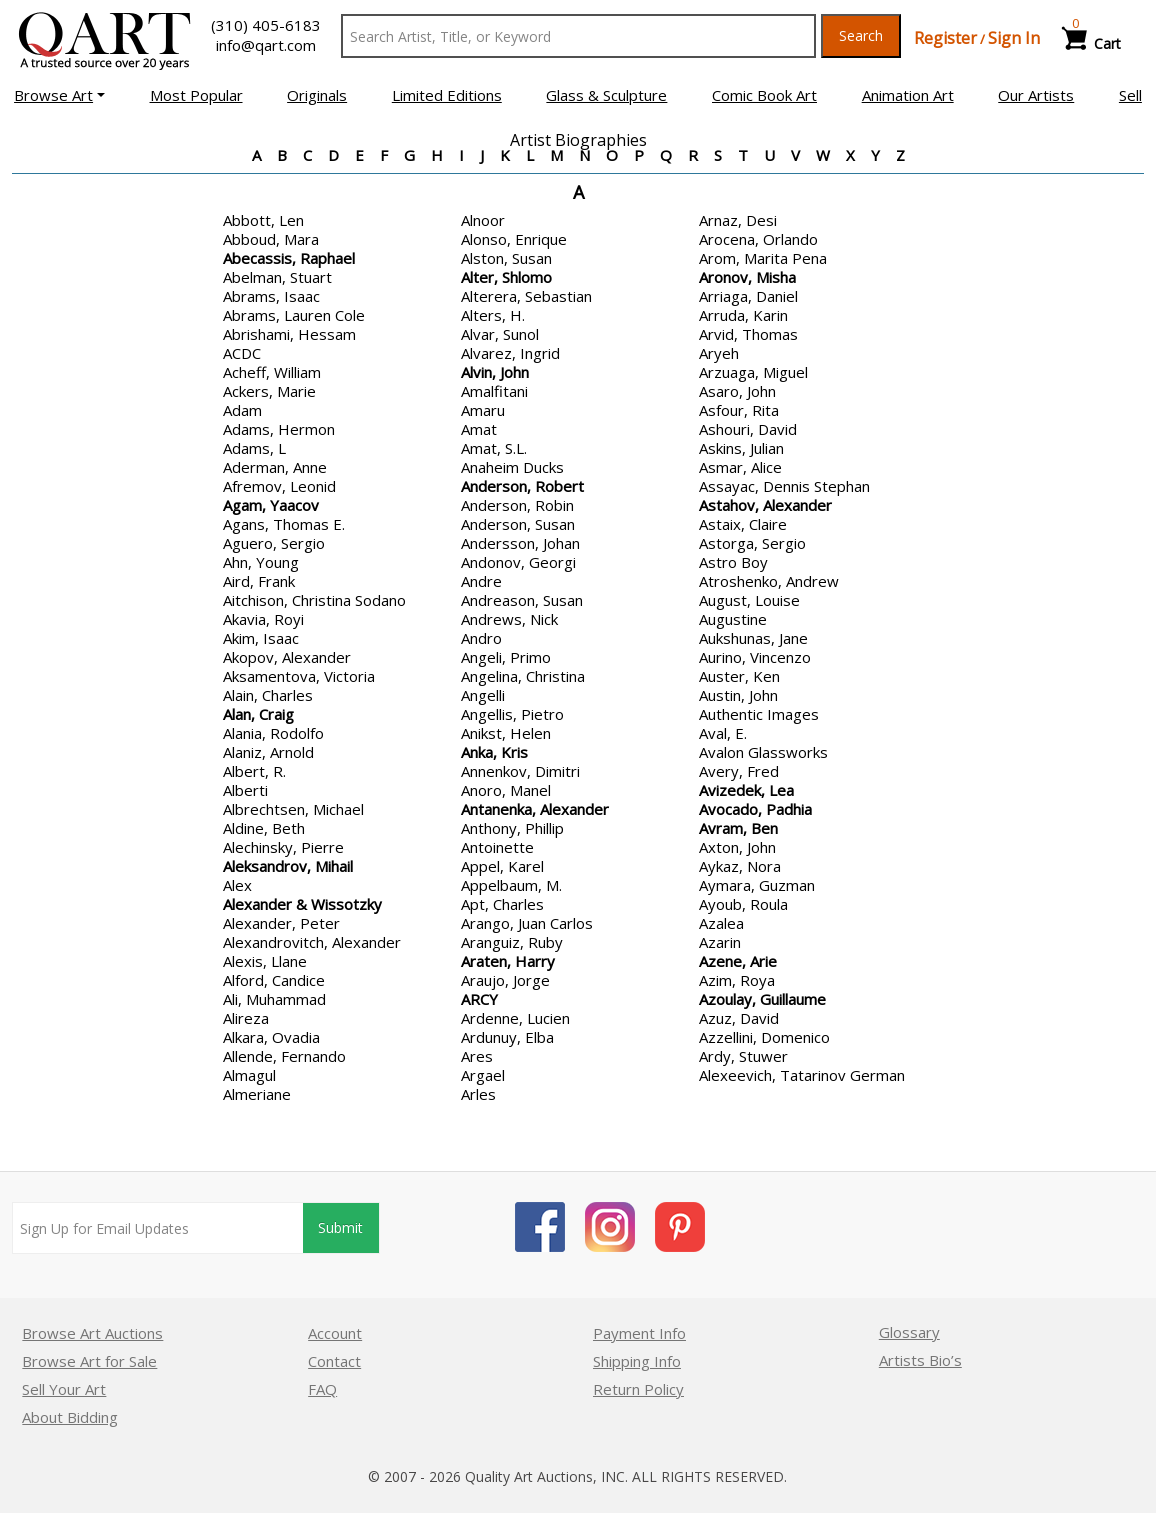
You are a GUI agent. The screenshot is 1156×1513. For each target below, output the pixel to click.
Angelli (483, 695)
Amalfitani (494, 391)
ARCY (479, 999)
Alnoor (483, 220)
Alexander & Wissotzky (302, 904)
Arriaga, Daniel (748, 296)
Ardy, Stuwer (743, 1056)
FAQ (322, 1389)
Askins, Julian (741, 448)
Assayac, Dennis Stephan (784, 486)
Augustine (733, 619)
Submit (341, 1228)
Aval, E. (723, 733)
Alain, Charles (268, 695)
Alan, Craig (258, 714)
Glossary (909, 1332)
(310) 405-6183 (266, 25)
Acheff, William (272, 372)
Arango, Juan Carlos (527, 923)
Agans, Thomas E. (284, 524)
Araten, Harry (508, 961)
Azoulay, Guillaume (762, 999)
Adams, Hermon (279, 429)
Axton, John (737, 847)
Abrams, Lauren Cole (294, 315)
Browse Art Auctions (92, 1333)
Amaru (483, 410)
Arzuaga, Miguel (753, 372)
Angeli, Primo (506, 657)
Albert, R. (254, 771)
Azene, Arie (738, 961)
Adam (242, 410)
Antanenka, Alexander (535, 809)
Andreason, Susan (522, 600)
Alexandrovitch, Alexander (312, 942)
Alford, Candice (274, 980)
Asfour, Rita (739, 410)
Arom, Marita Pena (763, 258)
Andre (481, 581)
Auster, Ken (739, 676)
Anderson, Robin (517, 505)
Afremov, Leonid (279, 486)
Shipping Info (637, 1361)
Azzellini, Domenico (764, 1037)
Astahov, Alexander (765, 505)
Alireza (246, 1018)
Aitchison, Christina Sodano (314, 600)
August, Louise (749, 600)
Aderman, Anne (275, 467)
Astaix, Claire (743, 524)
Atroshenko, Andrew (769, 581)
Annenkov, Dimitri (520, 771)
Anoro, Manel (506, 790)
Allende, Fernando (284, 1056)
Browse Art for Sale (89, 1361)
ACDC (242, 353)
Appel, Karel (502, 866)
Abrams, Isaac (271, 296)
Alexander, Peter (281, 923)
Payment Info (639, 1333)
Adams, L (254, 448)
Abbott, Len (263, 220)
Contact (334, 1361)
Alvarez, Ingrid (510, 353)
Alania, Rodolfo (273, 733)
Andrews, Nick (509, 619)
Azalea (721, 923)
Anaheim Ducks (512, 467)
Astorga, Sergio (752, 543)
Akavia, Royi (263, 619)
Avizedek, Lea (746, 790)
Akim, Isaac (261, 638)
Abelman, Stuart (277, 277)
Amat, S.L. (494, 448)
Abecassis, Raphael (289, 258)
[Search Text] (578, 36)
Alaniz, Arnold (268, 752)
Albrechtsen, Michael (293, 809)
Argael (483, 1075)
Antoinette (497, 847)
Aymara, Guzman (757, 885)
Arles (478, 1094)
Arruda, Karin (743, 315)
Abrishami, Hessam (289, 334)
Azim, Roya (737, 980)
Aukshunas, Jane (753, 638)
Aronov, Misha (747, 277)
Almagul (249, 1075)
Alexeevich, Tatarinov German (802, 1075)
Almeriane (257, 1094)
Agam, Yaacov (271, 505)
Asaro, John (737, 391)
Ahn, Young (261, 562)
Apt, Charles (502, 904)
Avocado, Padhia (755, 809)
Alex (237, 885)
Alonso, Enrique (514, 239)
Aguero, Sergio (274, 543)
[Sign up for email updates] (158, 1228)
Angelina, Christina (523, 676)
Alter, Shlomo (506, 277)
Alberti (245, 790)
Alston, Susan (506, 258)
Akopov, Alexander (287, 657)
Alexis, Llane (265, 961)
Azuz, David (739, 1018)
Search (861, 35)
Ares (477, 1056)
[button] (59, 95)
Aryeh (719, 353)
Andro (481, 638)
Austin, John (738, 695)
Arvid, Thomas (748, 334)
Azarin (720, 942)
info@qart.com (266, 45)
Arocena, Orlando (758, 239)
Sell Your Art (64, 1389)
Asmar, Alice (740, 467)
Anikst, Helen (506, 733)
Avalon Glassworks (763, 752)
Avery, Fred (739, 771)
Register (945, 38)
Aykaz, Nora (740, 866)
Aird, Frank (259, 581)
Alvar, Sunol (500, 334)
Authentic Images (759, 714)
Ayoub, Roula (743, 904)
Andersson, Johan (520, 543)
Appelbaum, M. (511, 885)
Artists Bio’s (920, 1360)
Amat (479, 429)
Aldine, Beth (264, 828)
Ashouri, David (748, 429)
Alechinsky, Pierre (283, 847)
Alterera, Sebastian (526, 296)
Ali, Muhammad (274, 999)
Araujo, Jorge (505, 980)
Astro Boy (733, 562)
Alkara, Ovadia (271, 1037)
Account (335, 1333)
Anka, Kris (494, 752)
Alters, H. (493, 315)
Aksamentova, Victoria (299, 676)
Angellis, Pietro (512, 714)
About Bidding (70, 1417)
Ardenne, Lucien (515, 1018)
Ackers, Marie (269, 391)
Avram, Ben (738, 828)
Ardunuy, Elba (507, 1037)
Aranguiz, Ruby (512, 942)
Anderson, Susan (518, 524)
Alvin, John (495, 372)
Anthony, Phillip (512, 828)
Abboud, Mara (271, 239)
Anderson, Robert (522, 486)
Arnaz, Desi (738, 220)
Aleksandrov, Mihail (288, 866)
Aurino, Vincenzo (755, 657)
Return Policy (638, 1389)
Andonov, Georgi (518, 562)
